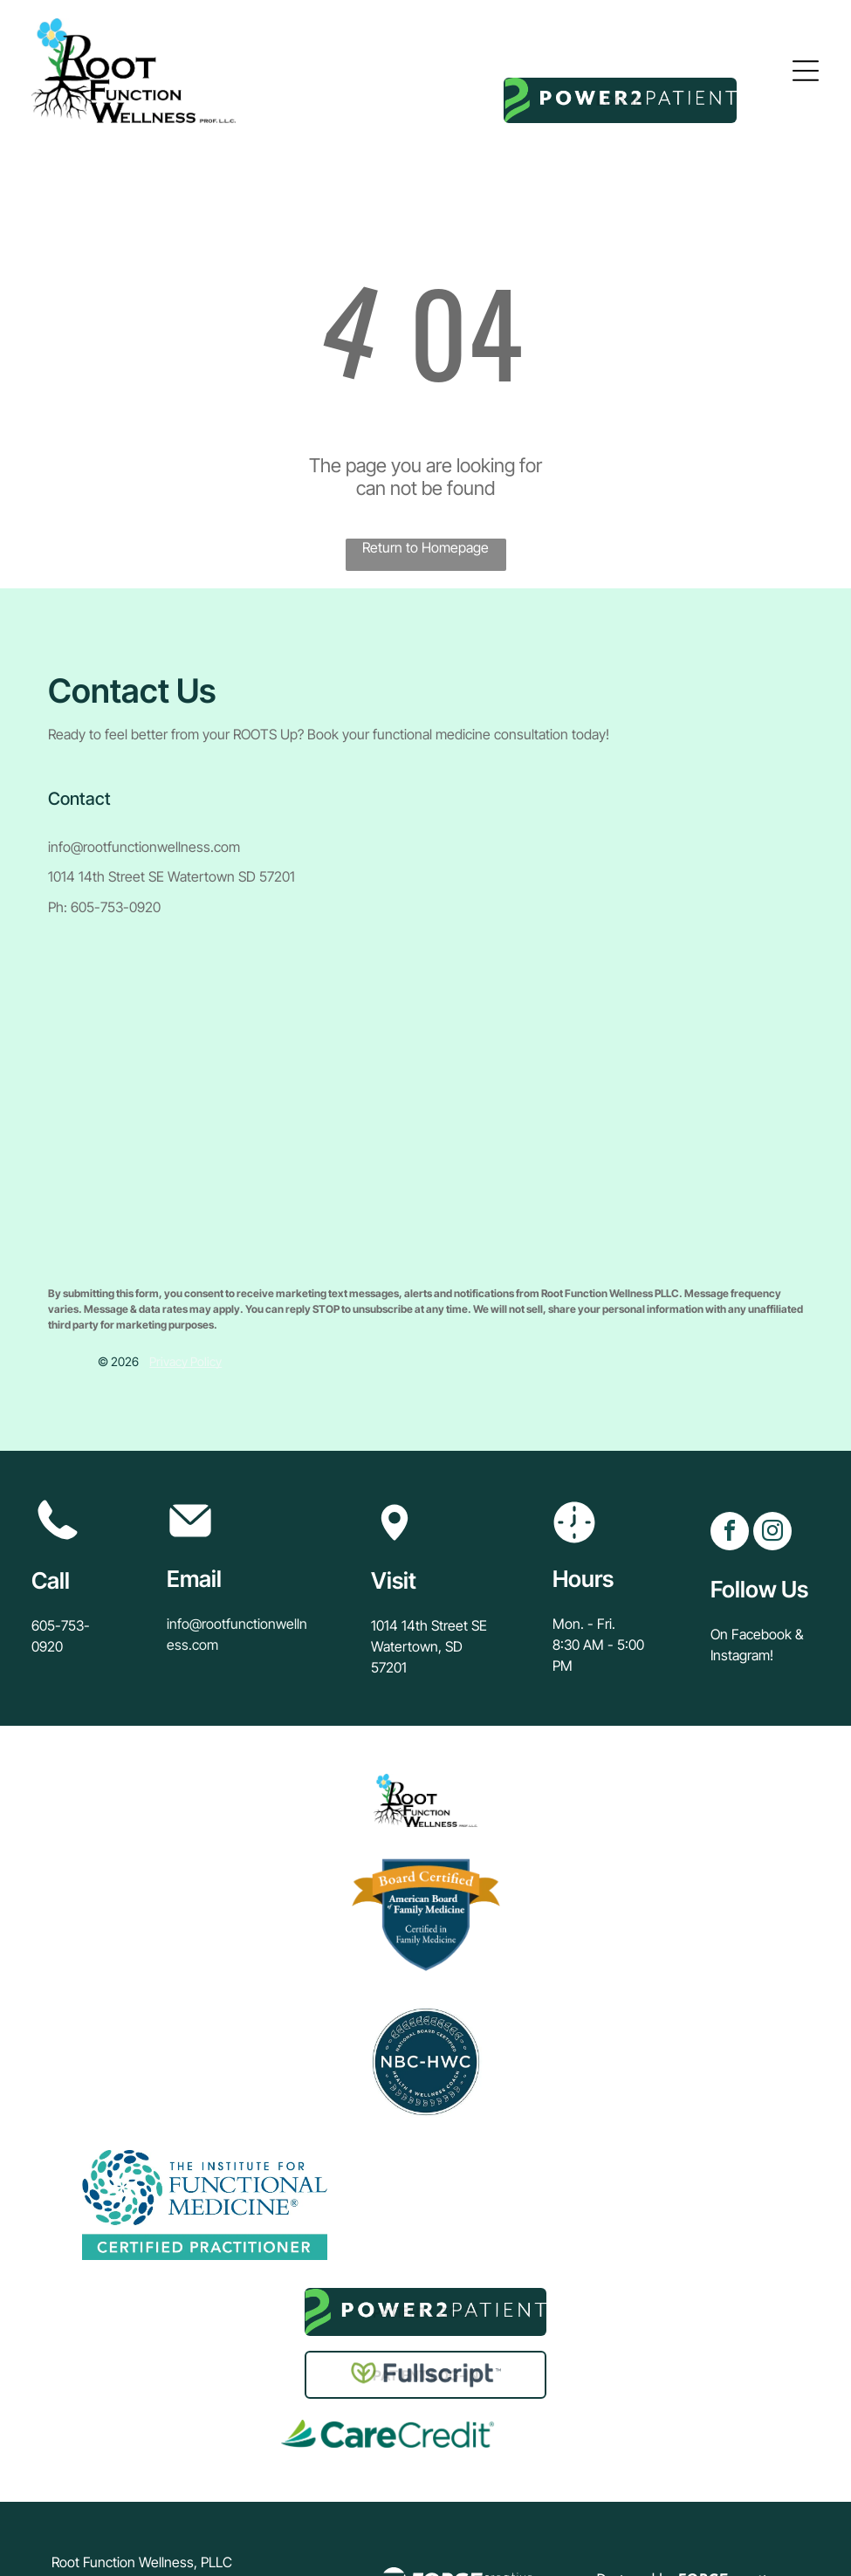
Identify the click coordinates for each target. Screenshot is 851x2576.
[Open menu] (806, 71)
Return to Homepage (425, 547)
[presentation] (181, 1165)
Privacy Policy (185, 1361)
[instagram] (772, 1533)
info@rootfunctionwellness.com (144, 846)
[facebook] (729, 1533)
